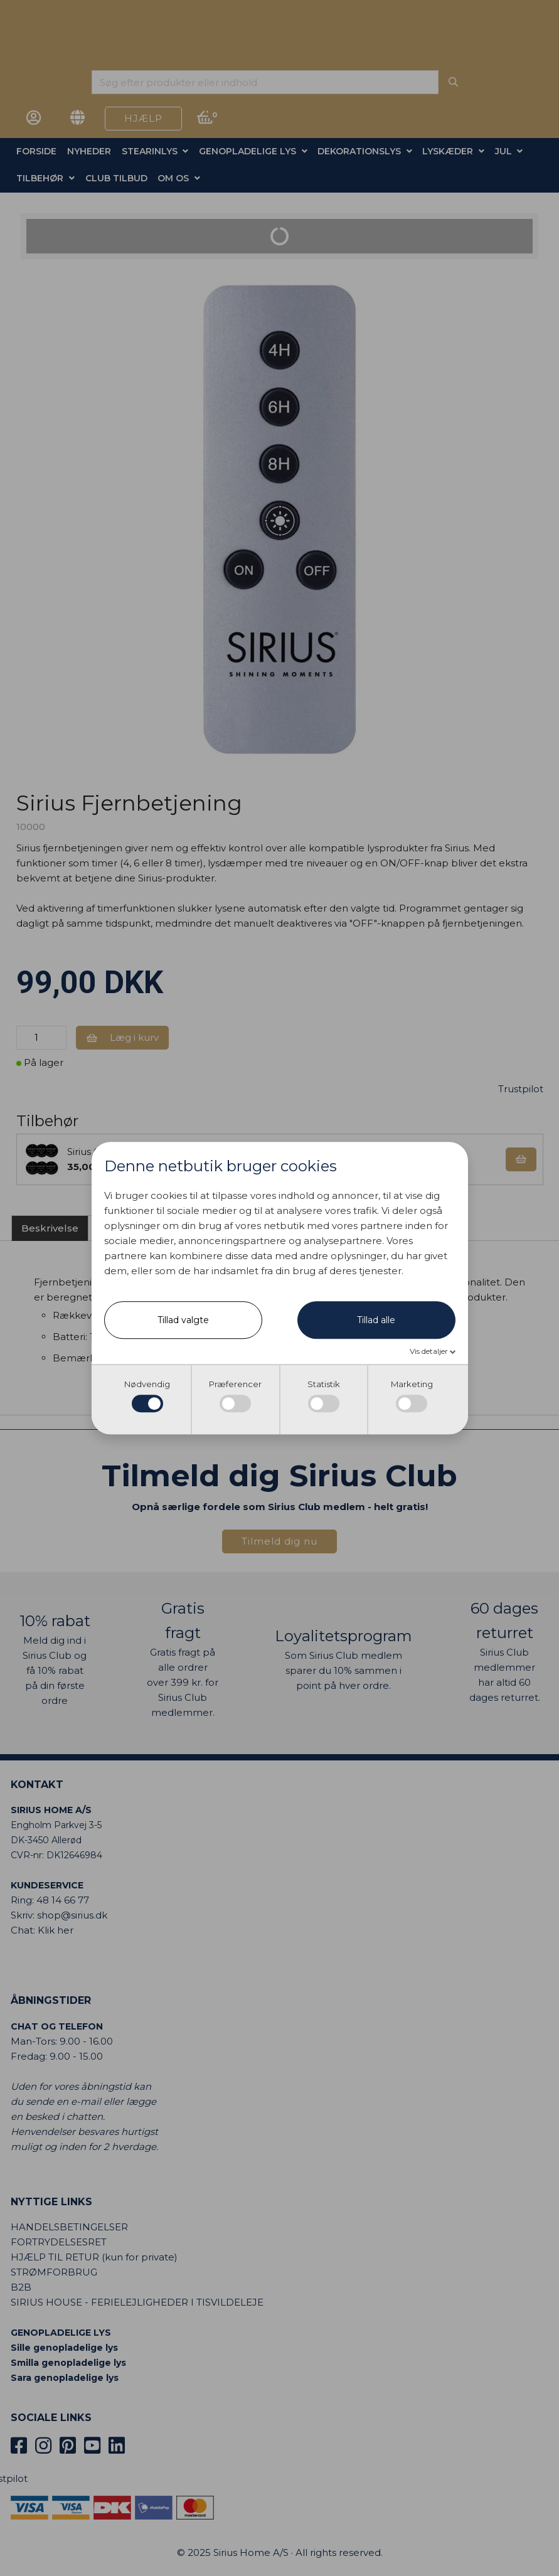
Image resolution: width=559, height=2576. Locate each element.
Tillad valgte (183, 1320)
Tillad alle (376, 1320)
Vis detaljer (430, 1351)
